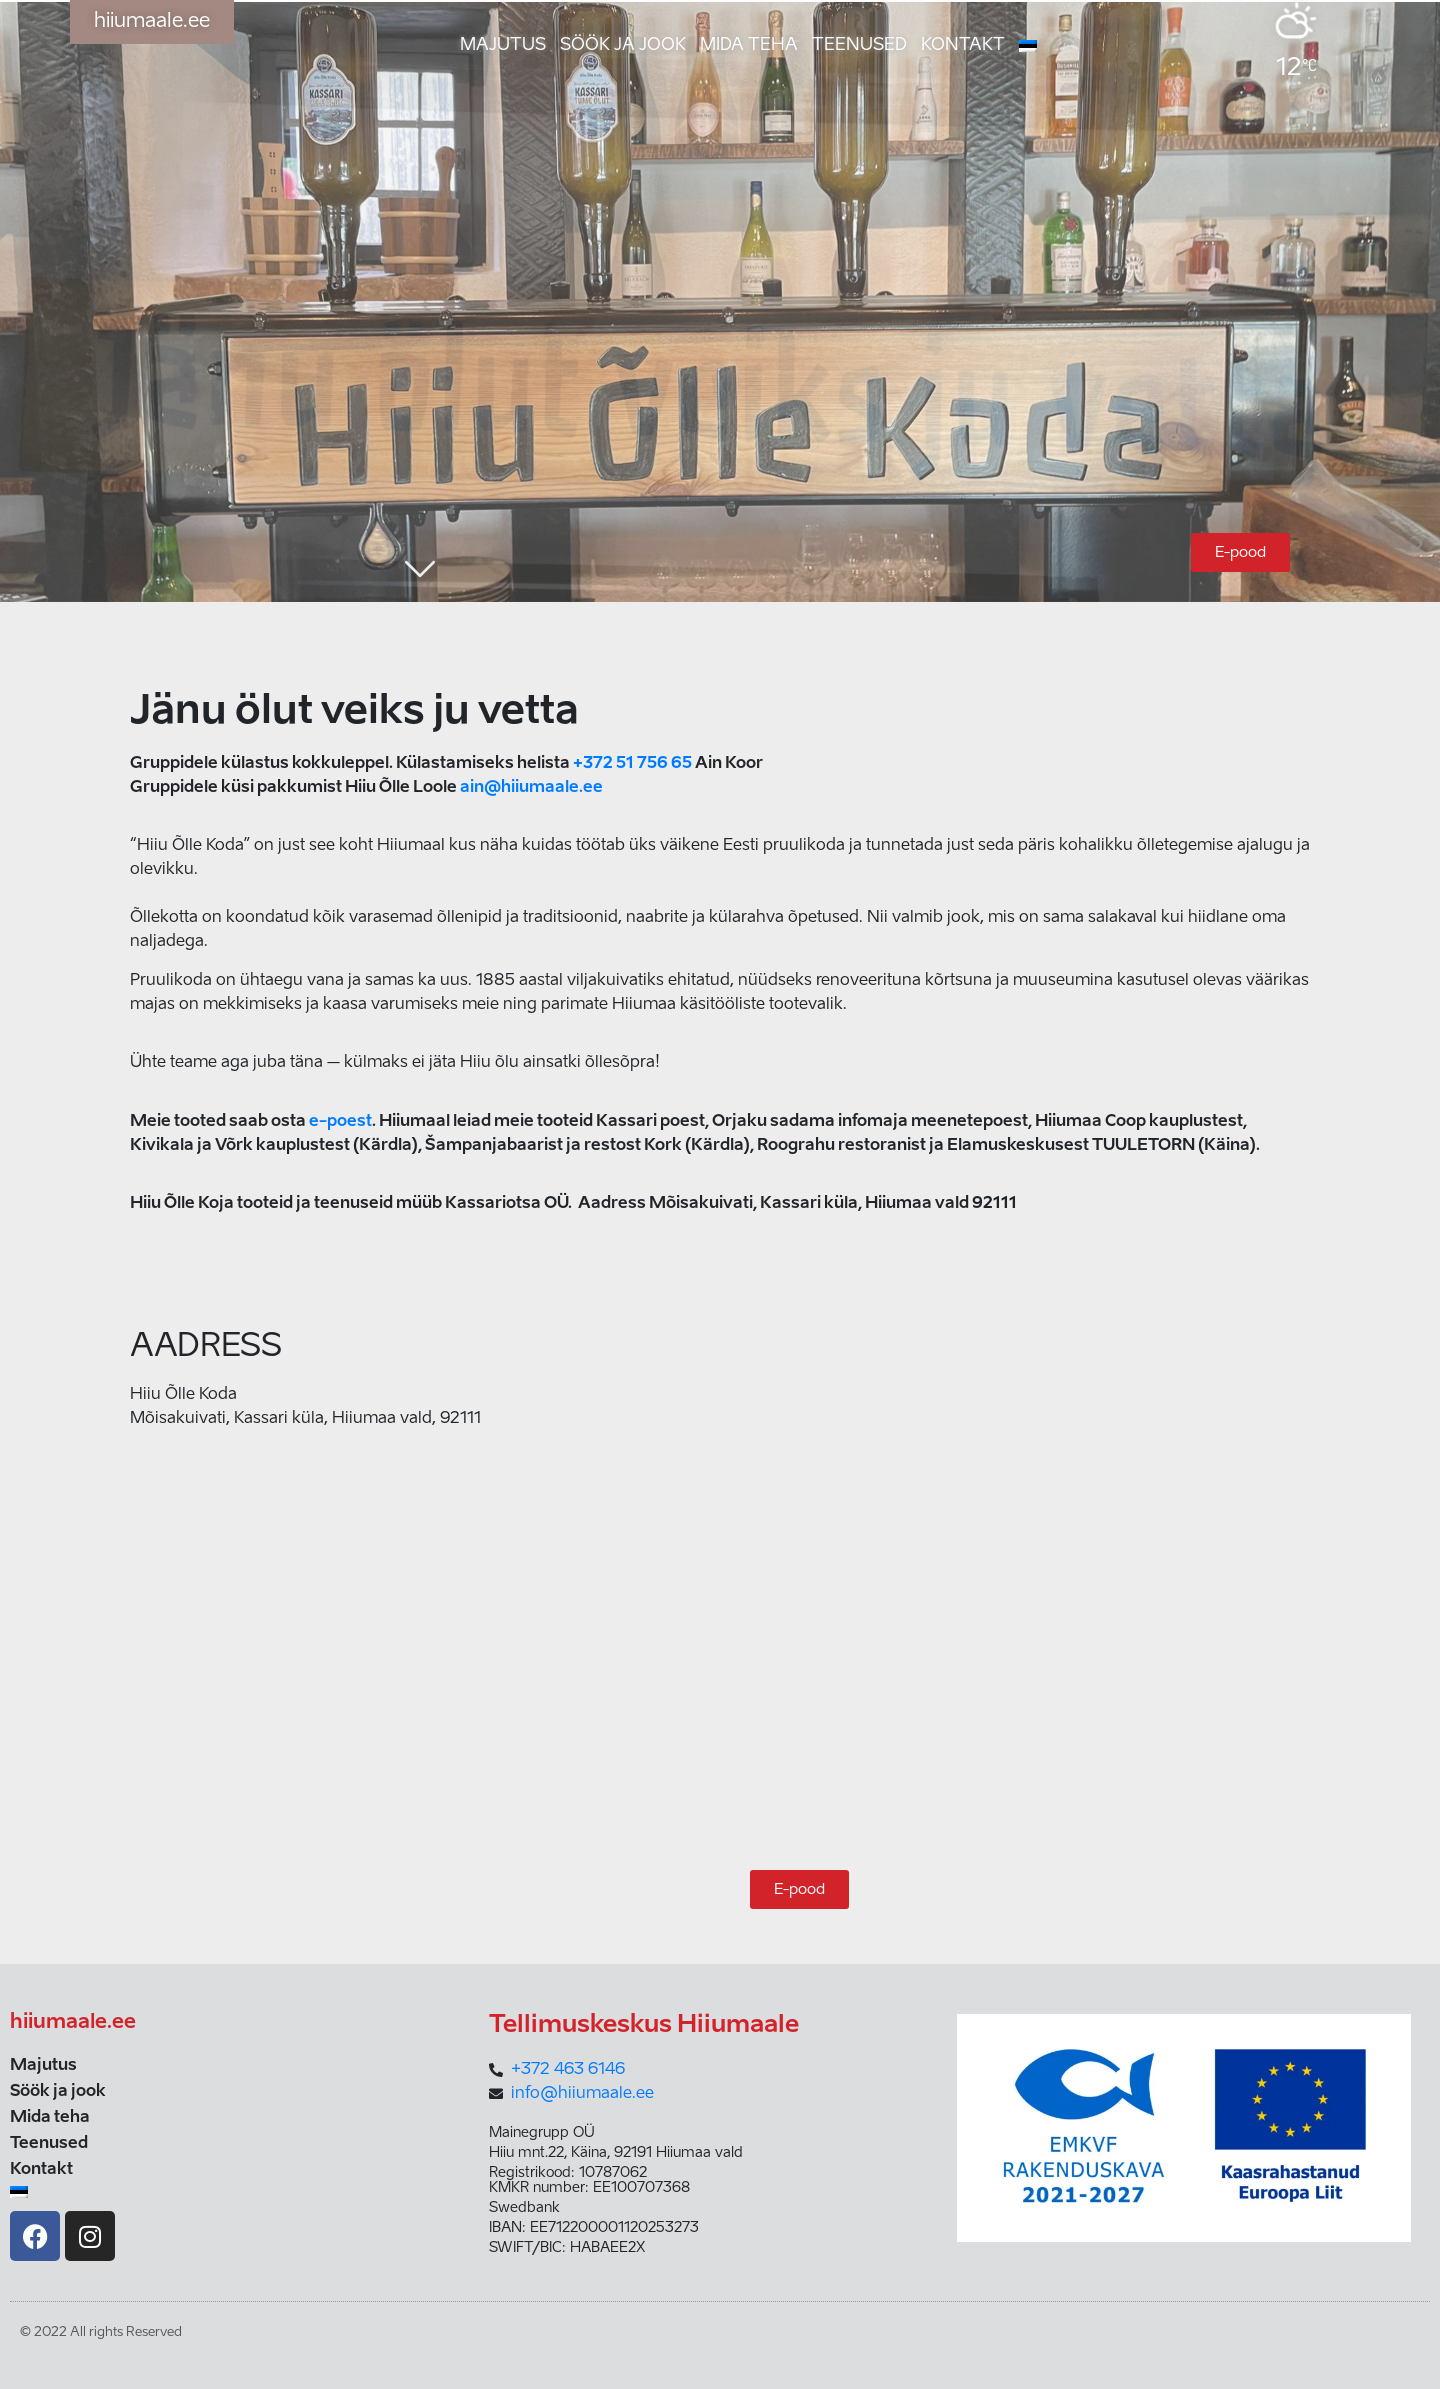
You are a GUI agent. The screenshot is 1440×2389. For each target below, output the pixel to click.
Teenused (859, 45)
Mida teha (749, 45)
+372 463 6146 (568, 2070)
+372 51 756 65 (632, 764)
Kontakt (963, 45)
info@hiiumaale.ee (582, 2094)
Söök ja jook (623, 45)
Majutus (503, 45)
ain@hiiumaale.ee (531, 788)
